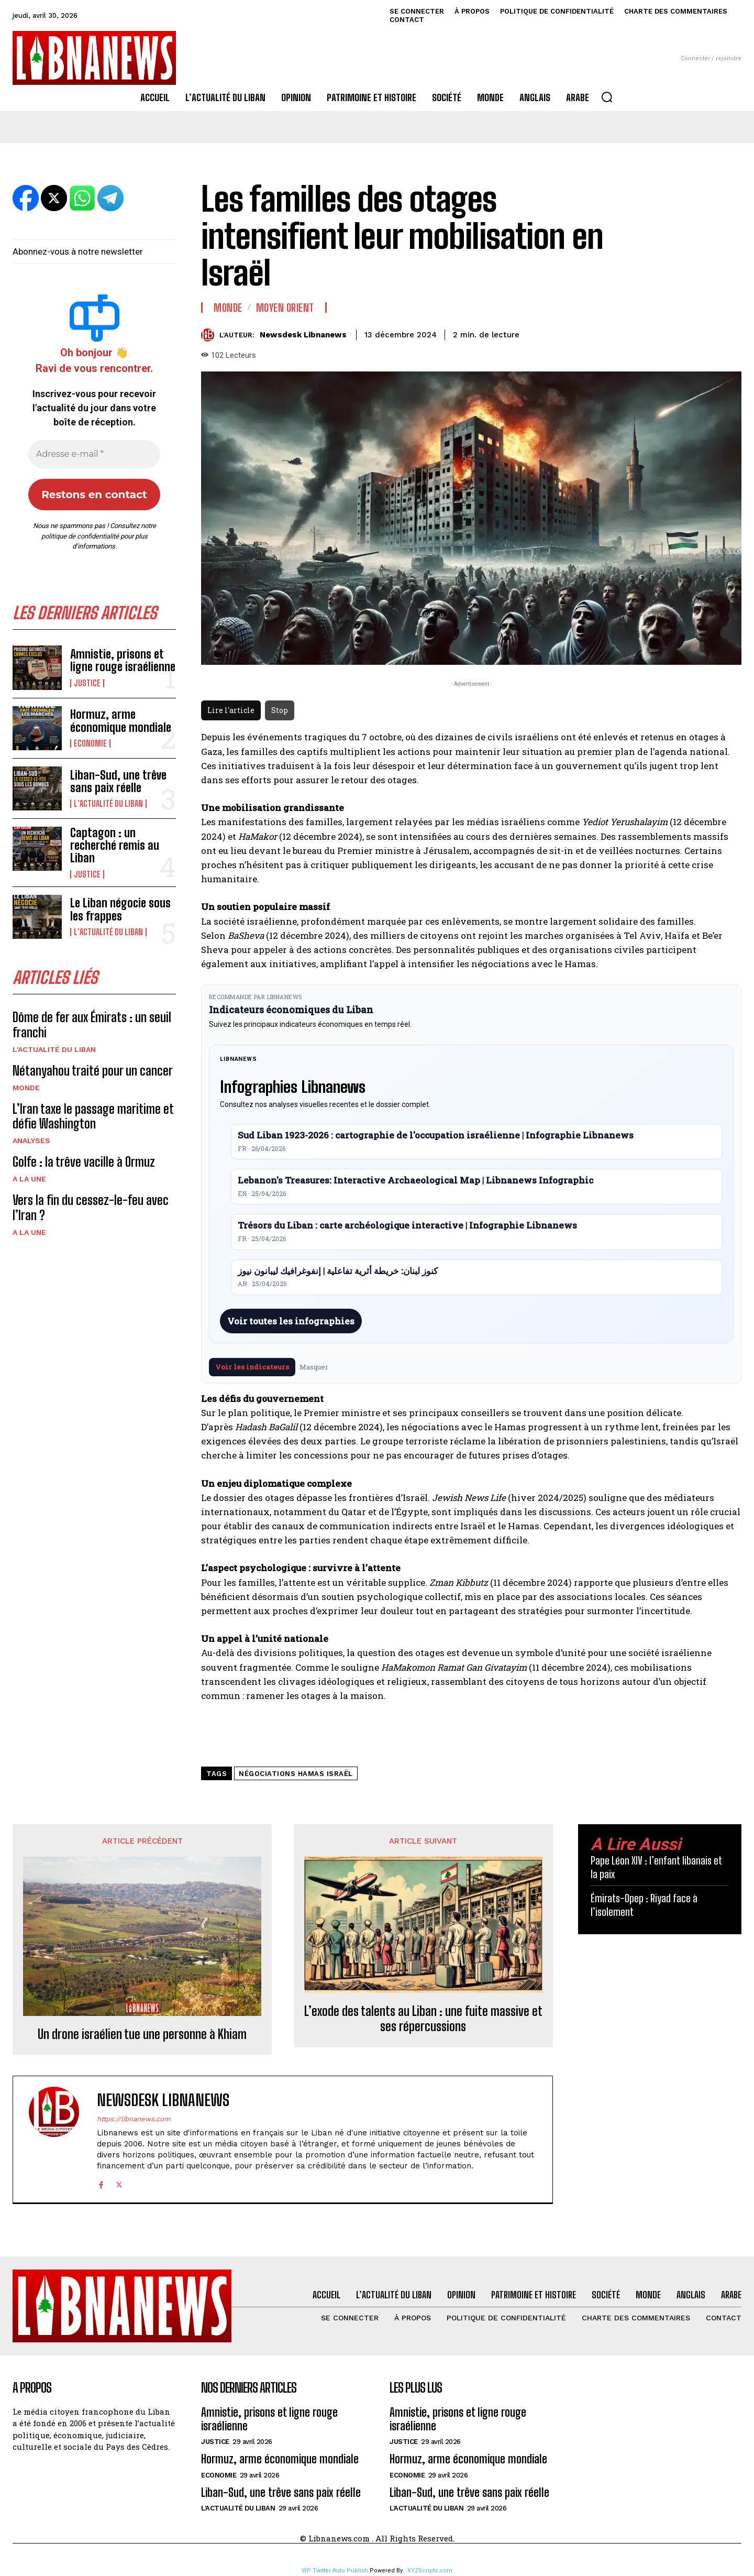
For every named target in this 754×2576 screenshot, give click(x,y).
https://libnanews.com (133, 2119)
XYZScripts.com (429, 2570)
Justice (87, 683)
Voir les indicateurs (252, 1367)
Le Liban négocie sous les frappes (120, 909)
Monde (26, 1087)
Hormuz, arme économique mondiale (120, 720)
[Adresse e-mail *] (94, 454)
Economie (90, 743)
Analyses (31, 1140)
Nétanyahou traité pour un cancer (93, 1070)
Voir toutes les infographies (290, 1321)
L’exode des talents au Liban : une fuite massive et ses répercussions (423, 2019)
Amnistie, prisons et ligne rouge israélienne (122, 660)
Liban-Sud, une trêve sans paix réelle (118, 781)
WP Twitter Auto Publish (335, 2570)
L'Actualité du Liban (108, 803)
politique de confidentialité (80, 536)
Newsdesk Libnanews (303, 334)
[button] (606, 96)
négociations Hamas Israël (296, 1774)
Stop (279, 710)
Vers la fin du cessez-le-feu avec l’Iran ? (91, 1207)
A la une (29, 1178)
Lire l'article (230, 710)
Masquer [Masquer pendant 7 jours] (314, 1367)
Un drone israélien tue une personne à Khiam (142, 2034)
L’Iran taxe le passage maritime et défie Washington (93, 1116)
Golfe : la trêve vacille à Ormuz (84, 1161)
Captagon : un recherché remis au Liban (114, 845)
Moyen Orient (285, 307)
